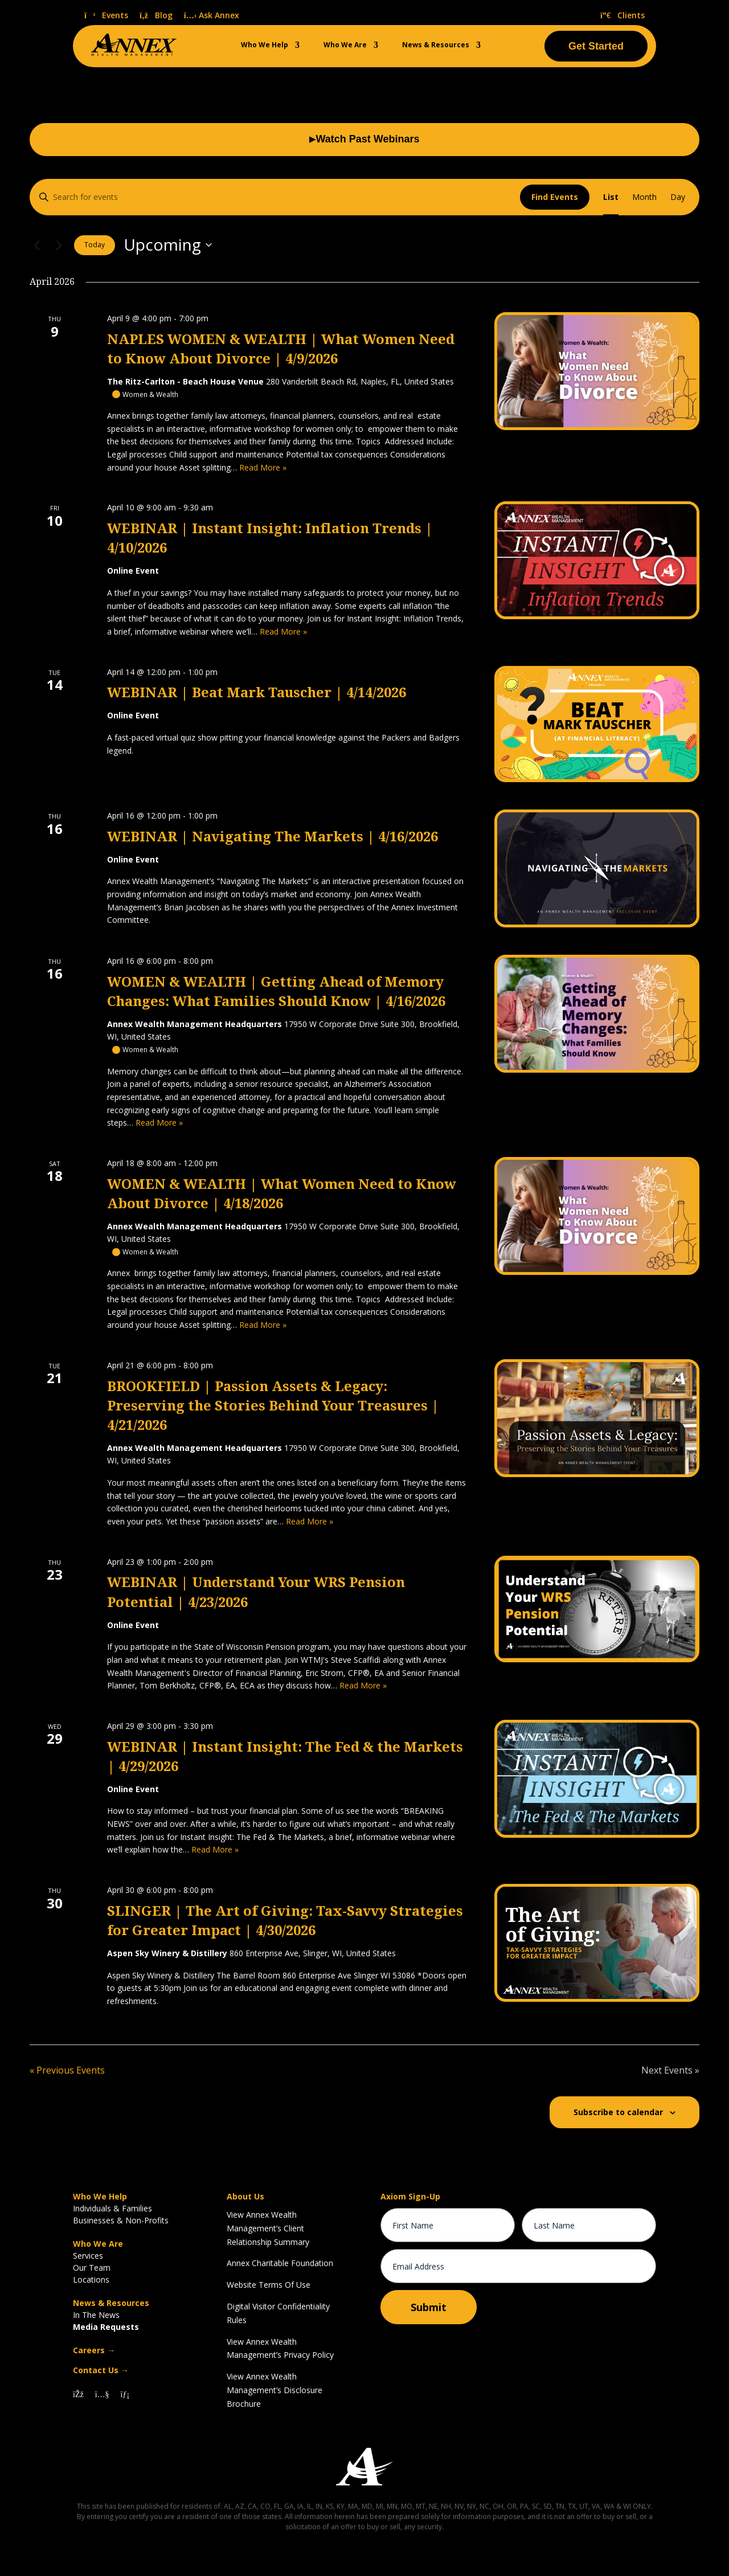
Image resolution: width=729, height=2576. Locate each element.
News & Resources (435, 45)
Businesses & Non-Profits (121, 2220)
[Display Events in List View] (611, 197)
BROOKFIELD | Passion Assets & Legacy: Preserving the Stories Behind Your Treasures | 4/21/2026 (273, 1406)
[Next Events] (58, 245)
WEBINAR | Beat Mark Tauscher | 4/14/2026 (256, 693)
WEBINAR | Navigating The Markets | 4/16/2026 (272, 837)
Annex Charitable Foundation (280, 2263)
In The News (96, 2314)
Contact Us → (101, 2370)
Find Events (554, 196)
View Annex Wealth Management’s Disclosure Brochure (274, 2390)
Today (94, 245)
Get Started (596, 46)
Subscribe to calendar (618, 2112)
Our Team (91, 2267)
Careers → (94, 2350)
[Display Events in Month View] (644, 197)
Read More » (262, 467)
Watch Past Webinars (364, 139)
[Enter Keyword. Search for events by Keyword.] (275, 197)
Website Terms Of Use (268, 2284)
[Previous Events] (36, 245)
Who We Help (264, 45)
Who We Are (345, 45)
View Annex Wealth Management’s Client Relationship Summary (268, 2228)
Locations (91, 2279)
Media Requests (106, 2326)
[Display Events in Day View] (677, 197)
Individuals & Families (112, 2208)
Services (88, 2255)
